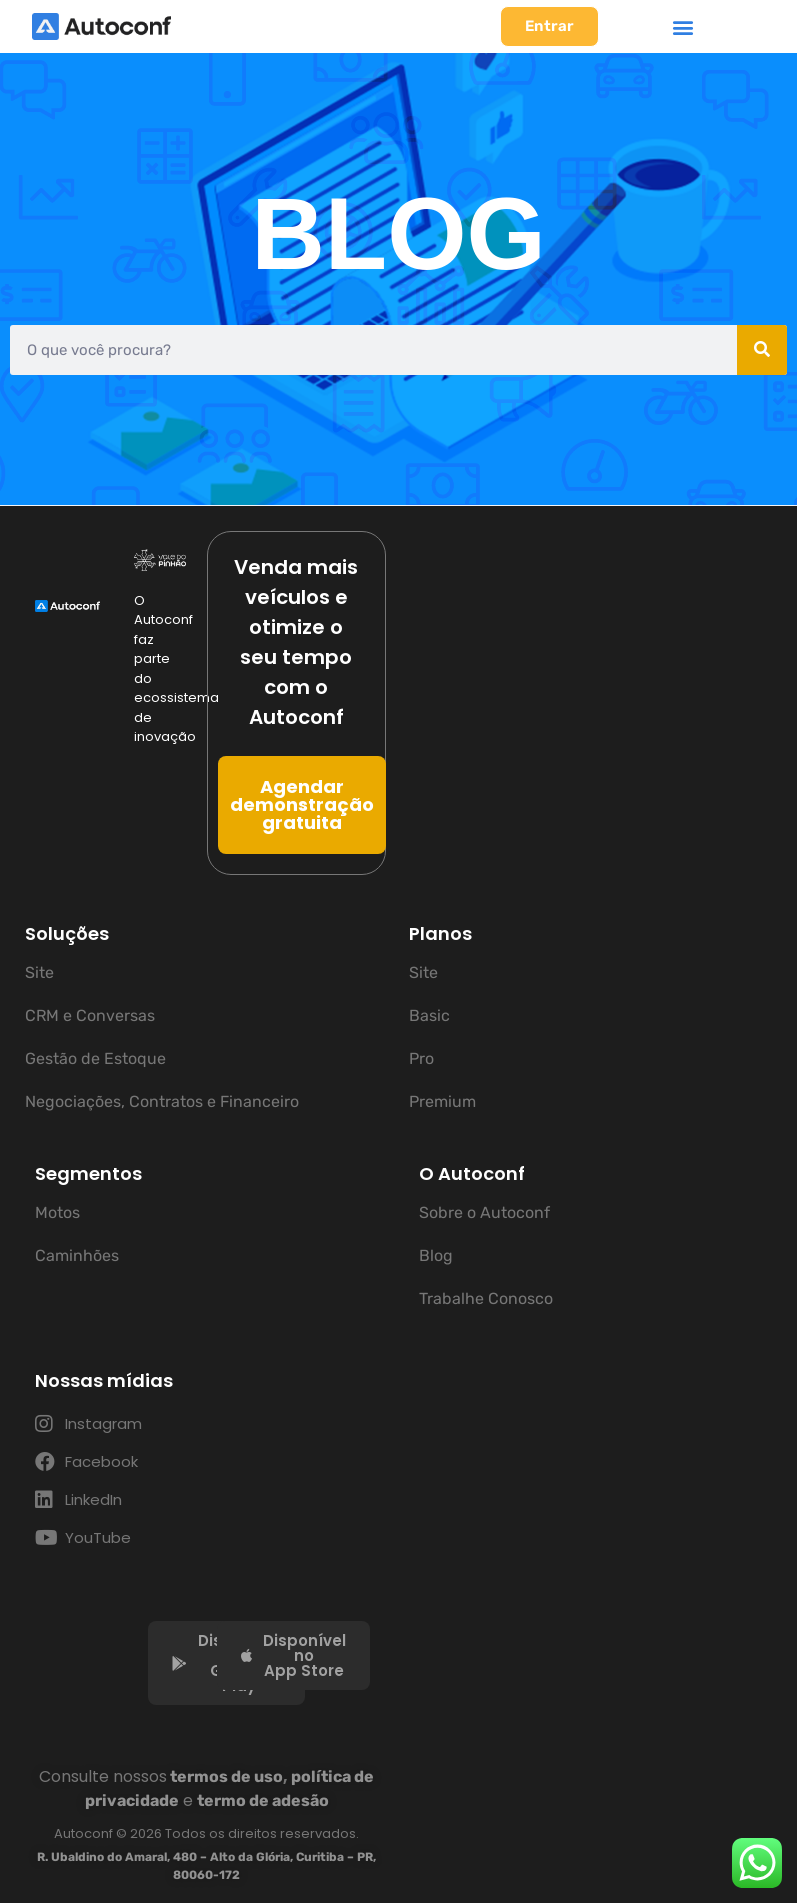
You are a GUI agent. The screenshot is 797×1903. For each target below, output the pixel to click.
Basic (429, 1015)
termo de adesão (263, 1800)
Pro (421, 1058)
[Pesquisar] (762, 350)
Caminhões (77, 1255)
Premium (442, 1101)
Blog (436, 1255)
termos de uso (226, 1776)
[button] (682, 26)
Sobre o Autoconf (484, 1212)
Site (39, 972)
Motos (57, 1212)
